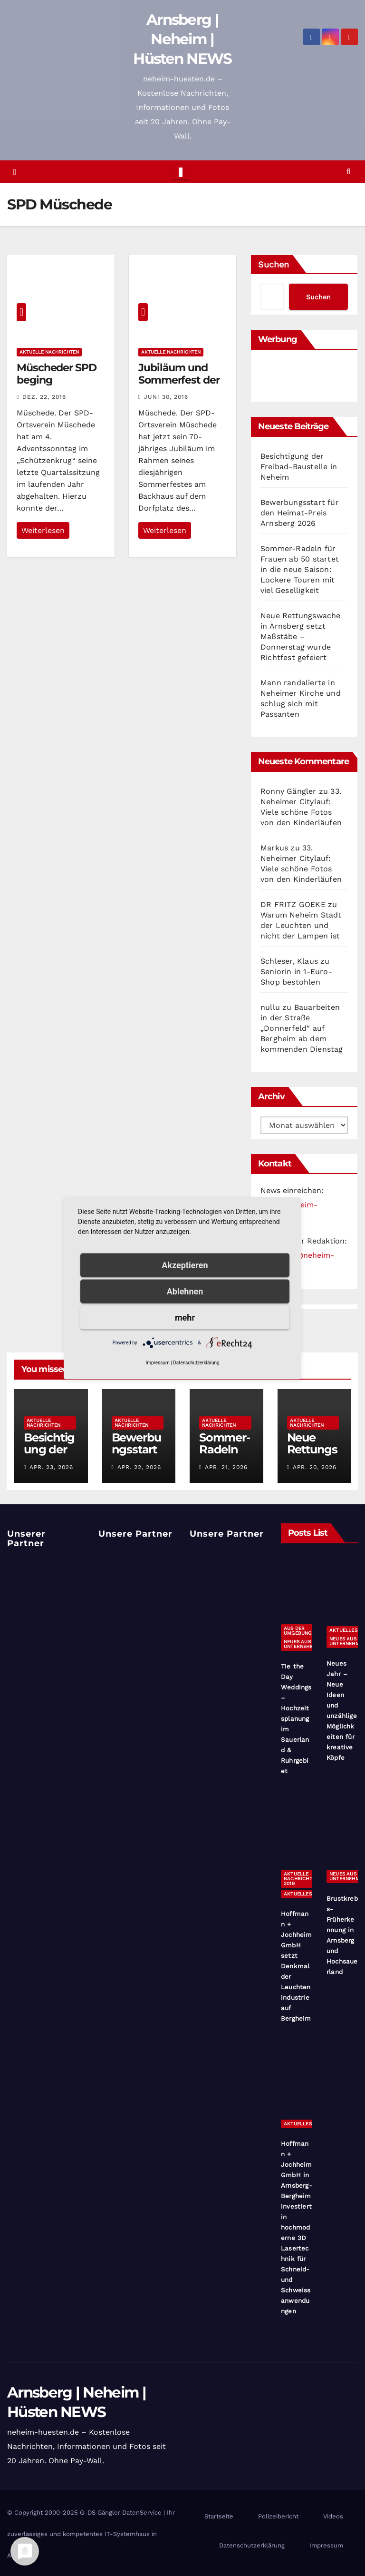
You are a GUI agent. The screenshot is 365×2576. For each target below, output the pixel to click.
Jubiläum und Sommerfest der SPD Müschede (179, 380)
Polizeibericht (278, 2516)
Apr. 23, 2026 (51, 1467)
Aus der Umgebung (298, 1631)
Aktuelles (343, 1630)
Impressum (326, 2545)
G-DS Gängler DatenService (121, 2512)
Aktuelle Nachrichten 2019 (301, 1878)
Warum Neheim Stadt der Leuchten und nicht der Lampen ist (301, 925)
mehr (185, 1317)
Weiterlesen (43, 530)
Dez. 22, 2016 (44, 397)
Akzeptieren (185, 1265)
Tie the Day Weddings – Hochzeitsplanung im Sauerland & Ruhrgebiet (296, 1719)
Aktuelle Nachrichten (49, 352)
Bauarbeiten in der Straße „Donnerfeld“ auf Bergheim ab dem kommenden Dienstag (301, 1028)
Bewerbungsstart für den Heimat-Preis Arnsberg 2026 (299, 513)
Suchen (273, 264)
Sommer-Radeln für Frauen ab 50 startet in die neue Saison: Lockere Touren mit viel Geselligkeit (299, 569)
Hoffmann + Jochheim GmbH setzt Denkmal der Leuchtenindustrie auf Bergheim (296, 1966)
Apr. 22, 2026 (139, 1467)
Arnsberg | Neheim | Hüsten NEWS (182, 39)
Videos (333, 2516)
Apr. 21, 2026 (226, 1467)
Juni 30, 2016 (166, 397)
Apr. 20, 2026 (314, 1467)
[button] (348, 171)
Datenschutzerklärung (252, 2545)
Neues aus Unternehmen (302, 1644)
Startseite (218, 2516)
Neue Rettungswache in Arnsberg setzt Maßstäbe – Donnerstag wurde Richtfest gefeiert (300, 636)
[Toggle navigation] (180, 171)
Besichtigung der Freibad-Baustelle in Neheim (298, 467)
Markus (274, 847)
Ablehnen (185, 1291)
